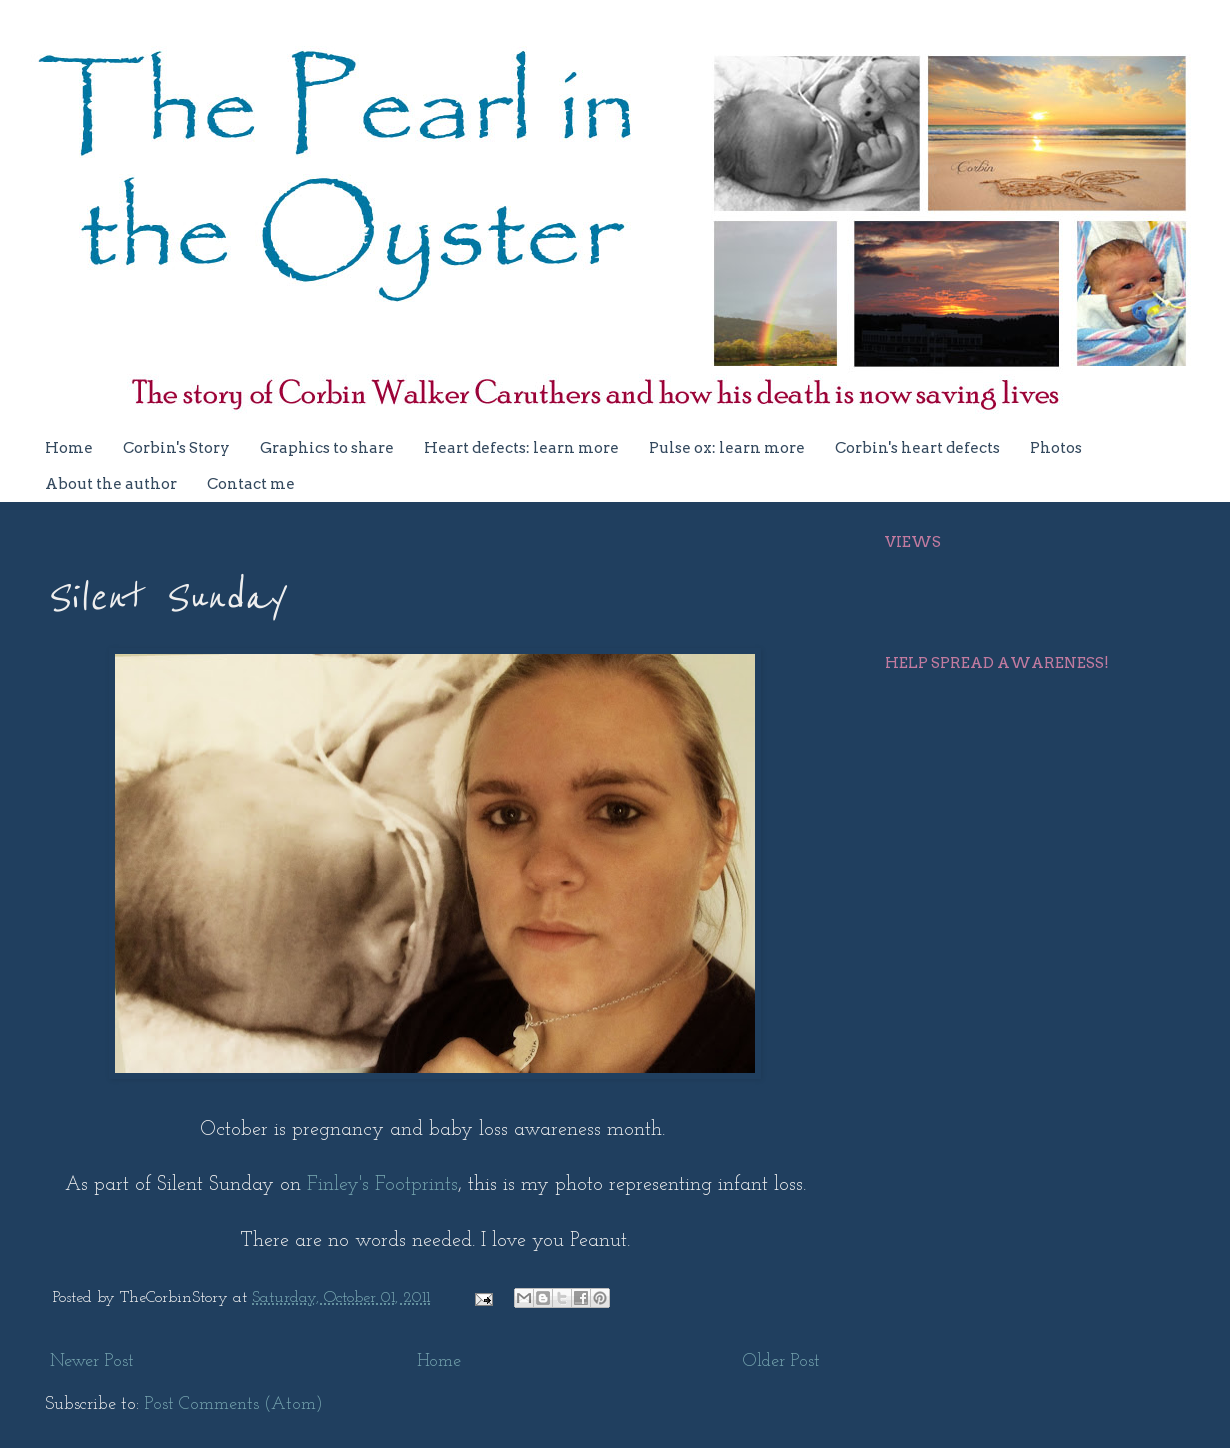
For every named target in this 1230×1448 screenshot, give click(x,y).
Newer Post (92, 1361)
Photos (1056, 448)
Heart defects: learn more (521, 448)
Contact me (251, 484)
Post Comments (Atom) (233, 1404)
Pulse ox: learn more (727, 448)
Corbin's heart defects (917, 448)
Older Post (781, 1361)
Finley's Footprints (382, 1185)
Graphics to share (327, 448)
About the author (111, 484)
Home (69, 448)
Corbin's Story (176, 448)
